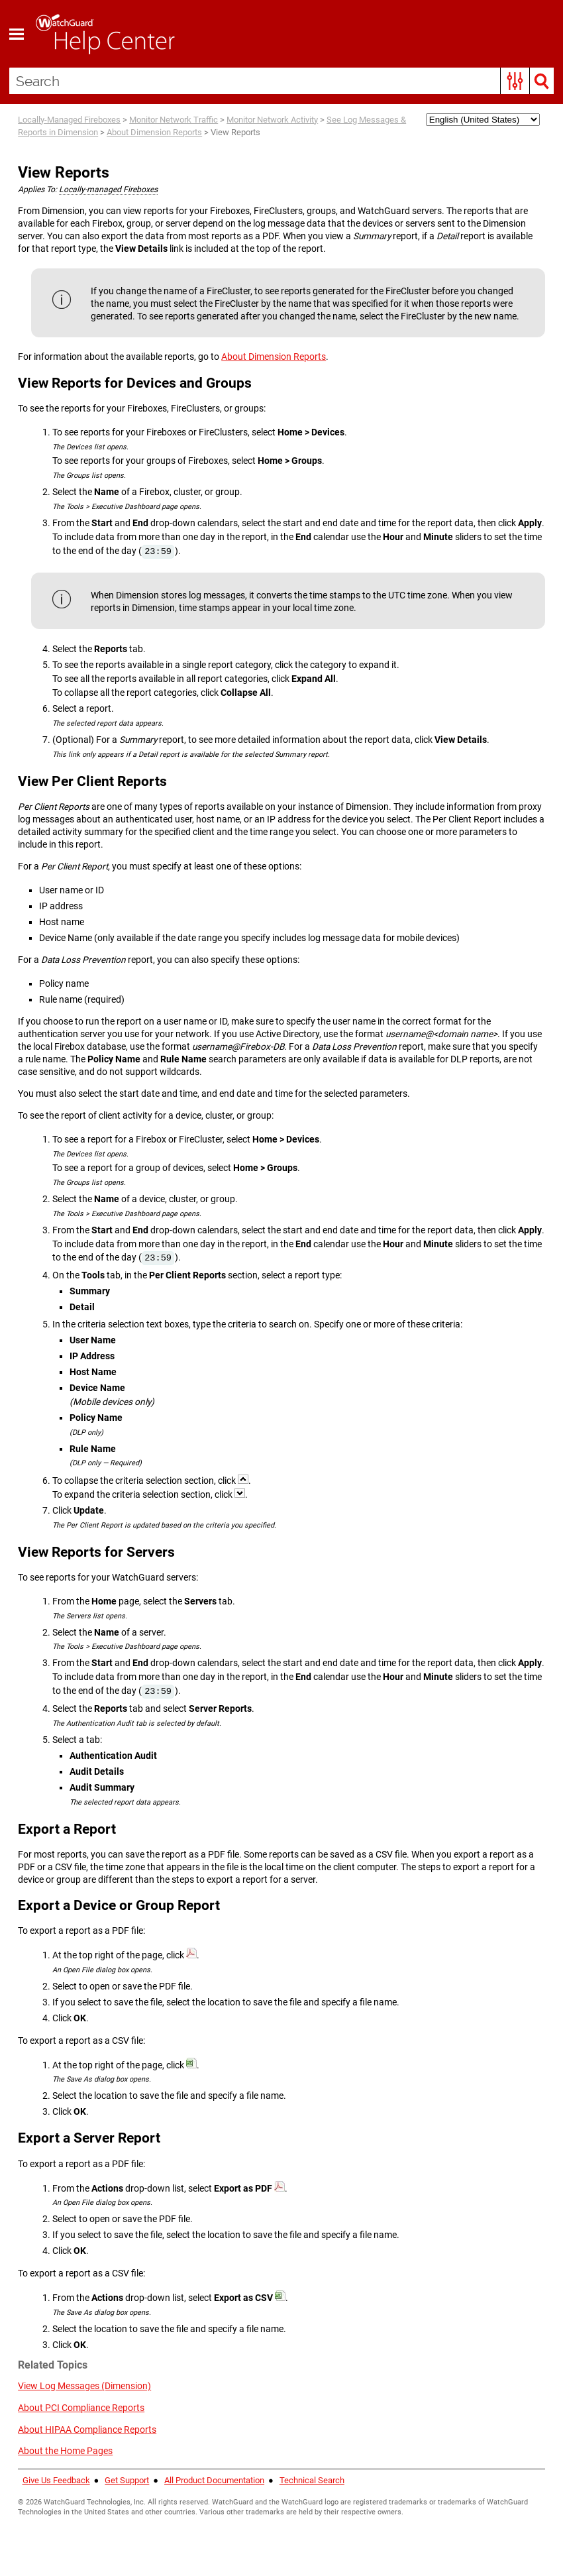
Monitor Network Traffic (173, 120)
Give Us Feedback (56, 2480)
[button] (515, 81)
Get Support (127, 2480)
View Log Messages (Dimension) (84, 2385)
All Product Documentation (214, 2480)
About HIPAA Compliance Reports (87, 2429)
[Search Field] (281, 81)
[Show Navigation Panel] (16, 34)
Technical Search (312, 2480)
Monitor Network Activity (272, 120)
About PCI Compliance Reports (81, 2407)
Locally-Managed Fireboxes (69, 120)
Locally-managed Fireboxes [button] (108, 189)
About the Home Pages (65, 2450)
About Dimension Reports (154, 132)
